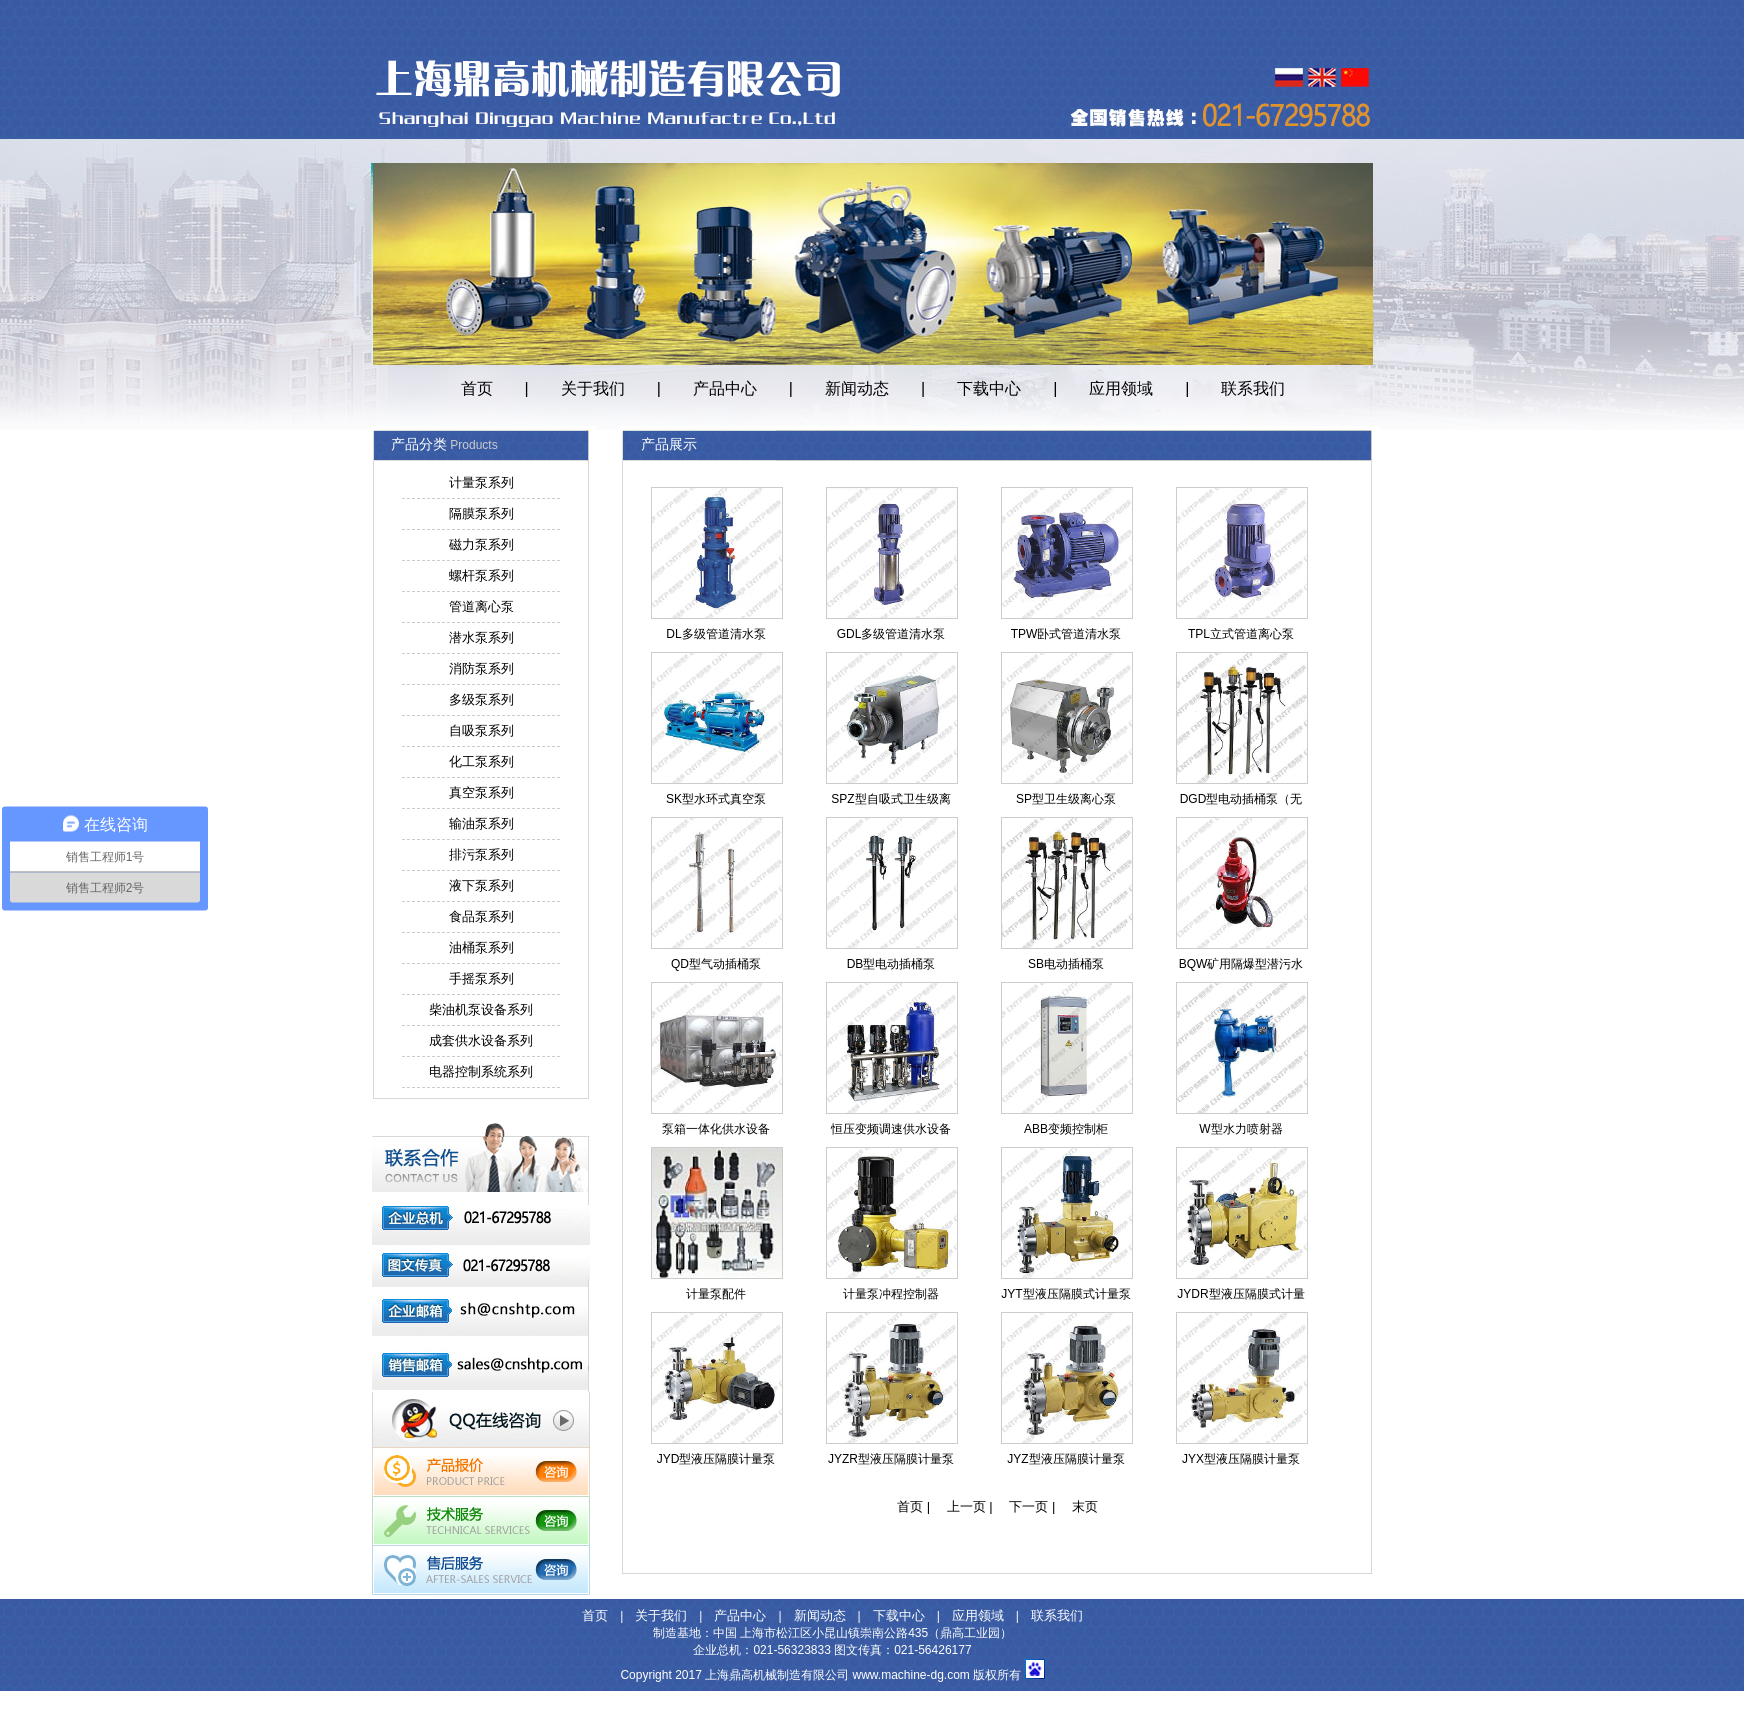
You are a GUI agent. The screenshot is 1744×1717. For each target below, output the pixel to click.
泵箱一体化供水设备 (716, 1129)
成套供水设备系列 (481, 1040)
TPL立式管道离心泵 (1241, 634)
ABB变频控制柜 (1066, 1129)
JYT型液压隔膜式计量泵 (1065, 1294)
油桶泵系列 (481, 947)
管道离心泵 (481, 606)
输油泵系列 (481, 823)
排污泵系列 (481, 854)
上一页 (966, 1506)
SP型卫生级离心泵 (1066, 799)
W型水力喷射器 (1240, 1129)
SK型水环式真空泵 (716, 799)
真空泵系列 (481, 792)
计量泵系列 (481, 482)
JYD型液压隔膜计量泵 (716, 1459)
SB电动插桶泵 (1066, 964)
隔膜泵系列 (481, 513)
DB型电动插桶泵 (891, 964)
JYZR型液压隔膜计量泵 (891, 1459)
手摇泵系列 (481, 978)
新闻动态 (857, 388)
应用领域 (1121, 388)
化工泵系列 (481, 761)
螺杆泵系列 (481, 575)
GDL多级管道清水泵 (891, 634)
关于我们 (593, 388)
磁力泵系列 (481, 544)
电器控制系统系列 (481, 1071)
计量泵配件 (716, 1294)
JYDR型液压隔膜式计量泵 (1240, 1298)
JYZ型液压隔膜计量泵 (1065, 1459)
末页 (1085, 1506)
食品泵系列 (481, 916)
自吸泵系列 (481, 730)
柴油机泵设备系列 (481, 1009)
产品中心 (725, 388)
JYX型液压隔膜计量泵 (1241, 1459)
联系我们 (1253, 388)
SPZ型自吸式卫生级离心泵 (890, 803)
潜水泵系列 (481, 637)
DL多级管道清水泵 (715, 634)
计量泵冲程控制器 (891, 1294)
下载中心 (989, 388)
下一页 (1028, 1506)
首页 (477, 388)
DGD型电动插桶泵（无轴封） (1241, 803)
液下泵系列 (481, 885)
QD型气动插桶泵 (716, 964)
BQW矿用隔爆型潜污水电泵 (1241, 968)
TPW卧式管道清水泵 (1066, 634)
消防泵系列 (481, 668)
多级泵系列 (481, 699)
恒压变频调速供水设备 (891, 1129)
